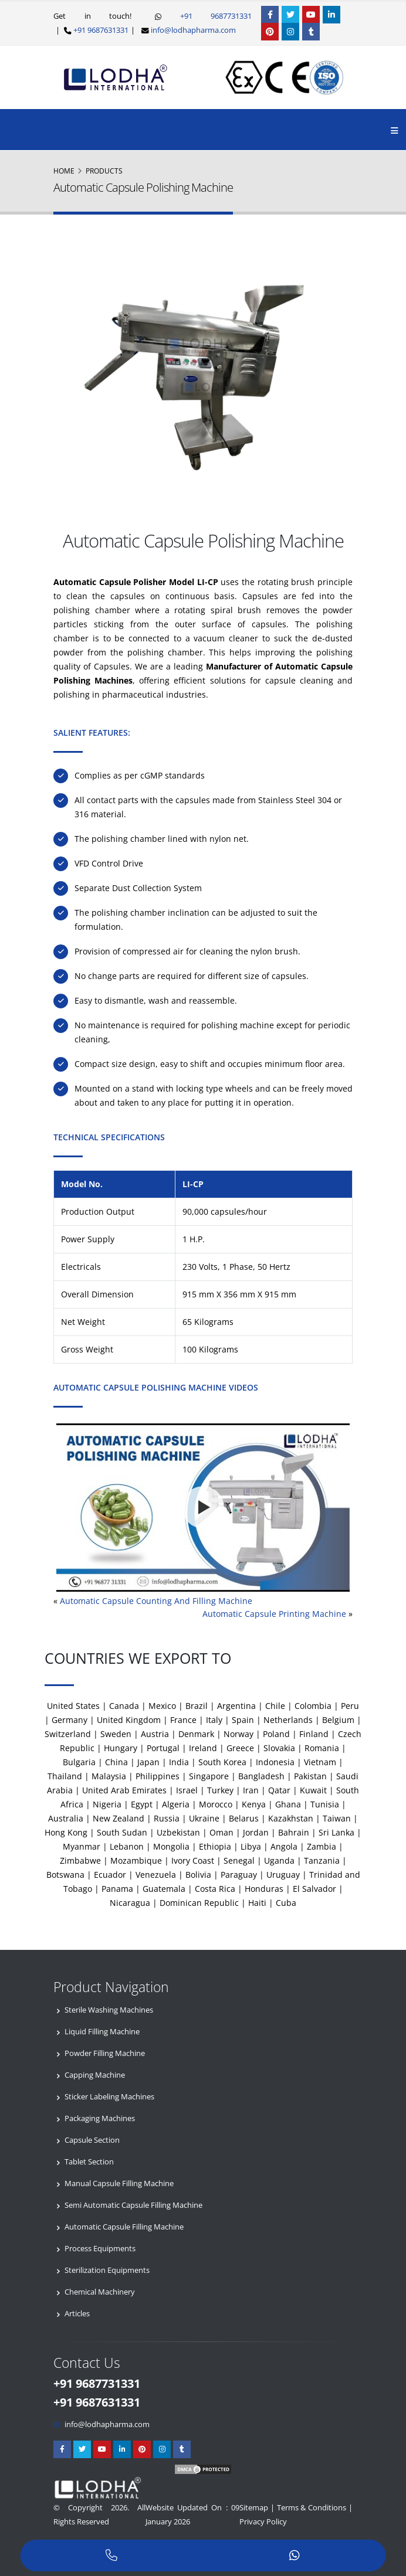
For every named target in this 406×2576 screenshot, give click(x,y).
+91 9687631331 (100, 30)
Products (104, 170)
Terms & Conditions (312, 2508)
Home (64, 170)
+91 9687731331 (206, 16)
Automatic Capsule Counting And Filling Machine (156, 1600)
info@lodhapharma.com (193, 30)
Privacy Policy (263, 2522)
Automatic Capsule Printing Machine (274, 1613)
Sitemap (253, 2508)
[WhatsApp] (294, 2556)
